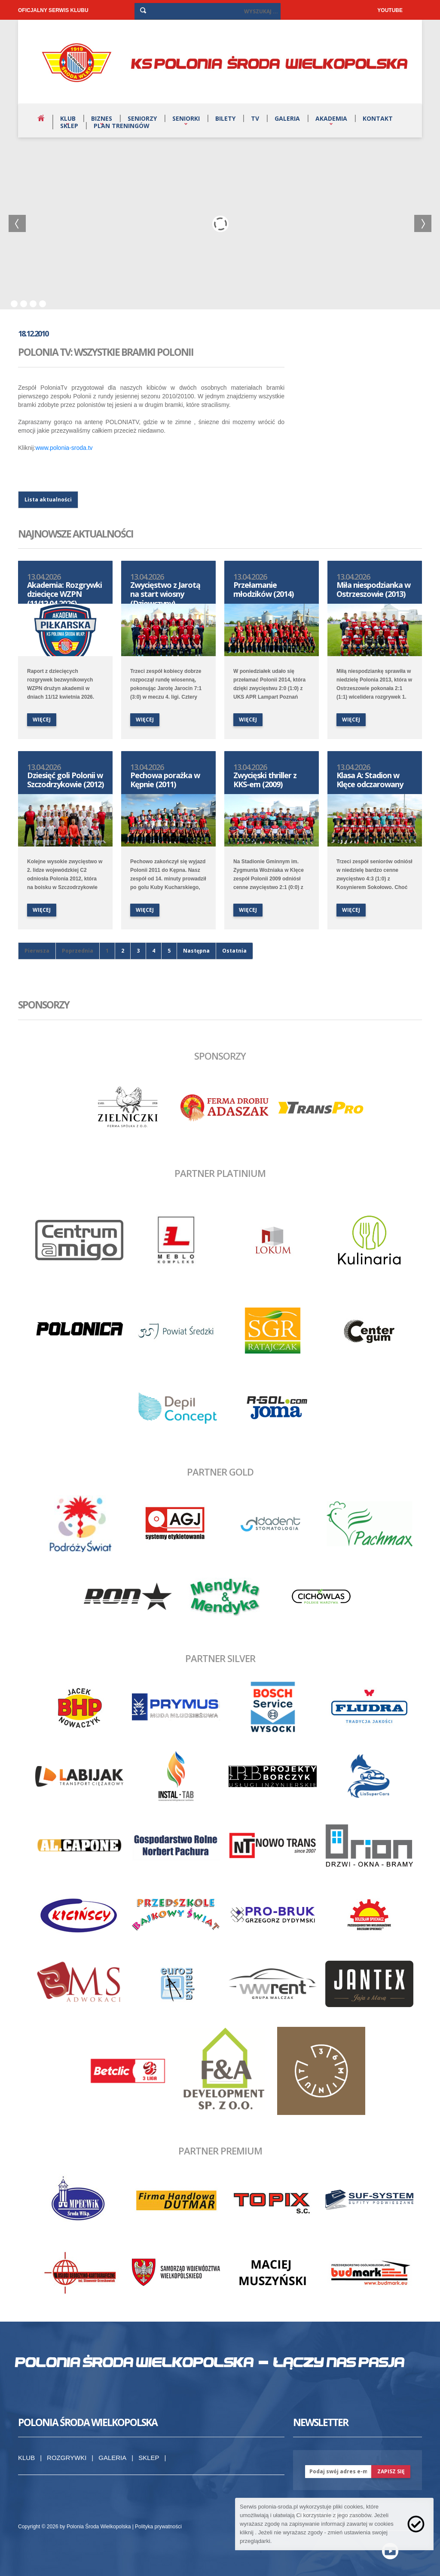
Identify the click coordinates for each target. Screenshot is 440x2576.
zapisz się (391, 2471)
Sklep (69, 125)
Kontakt (378, 118)
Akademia (331, 118)
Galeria (287, 118)
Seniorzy (142, 118)
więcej (42, 719)
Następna (196, 950)
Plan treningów (122, 125)
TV (255, 118)
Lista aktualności (48, 499)
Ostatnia (234, 950)
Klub (68, 118)
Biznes (101, 118)
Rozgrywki (66, 2457)
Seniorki (186, 118)
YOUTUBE (390, 10)
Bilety (225, 118)
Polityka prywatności (158, 2527)
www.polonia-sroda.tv (63, 447)
